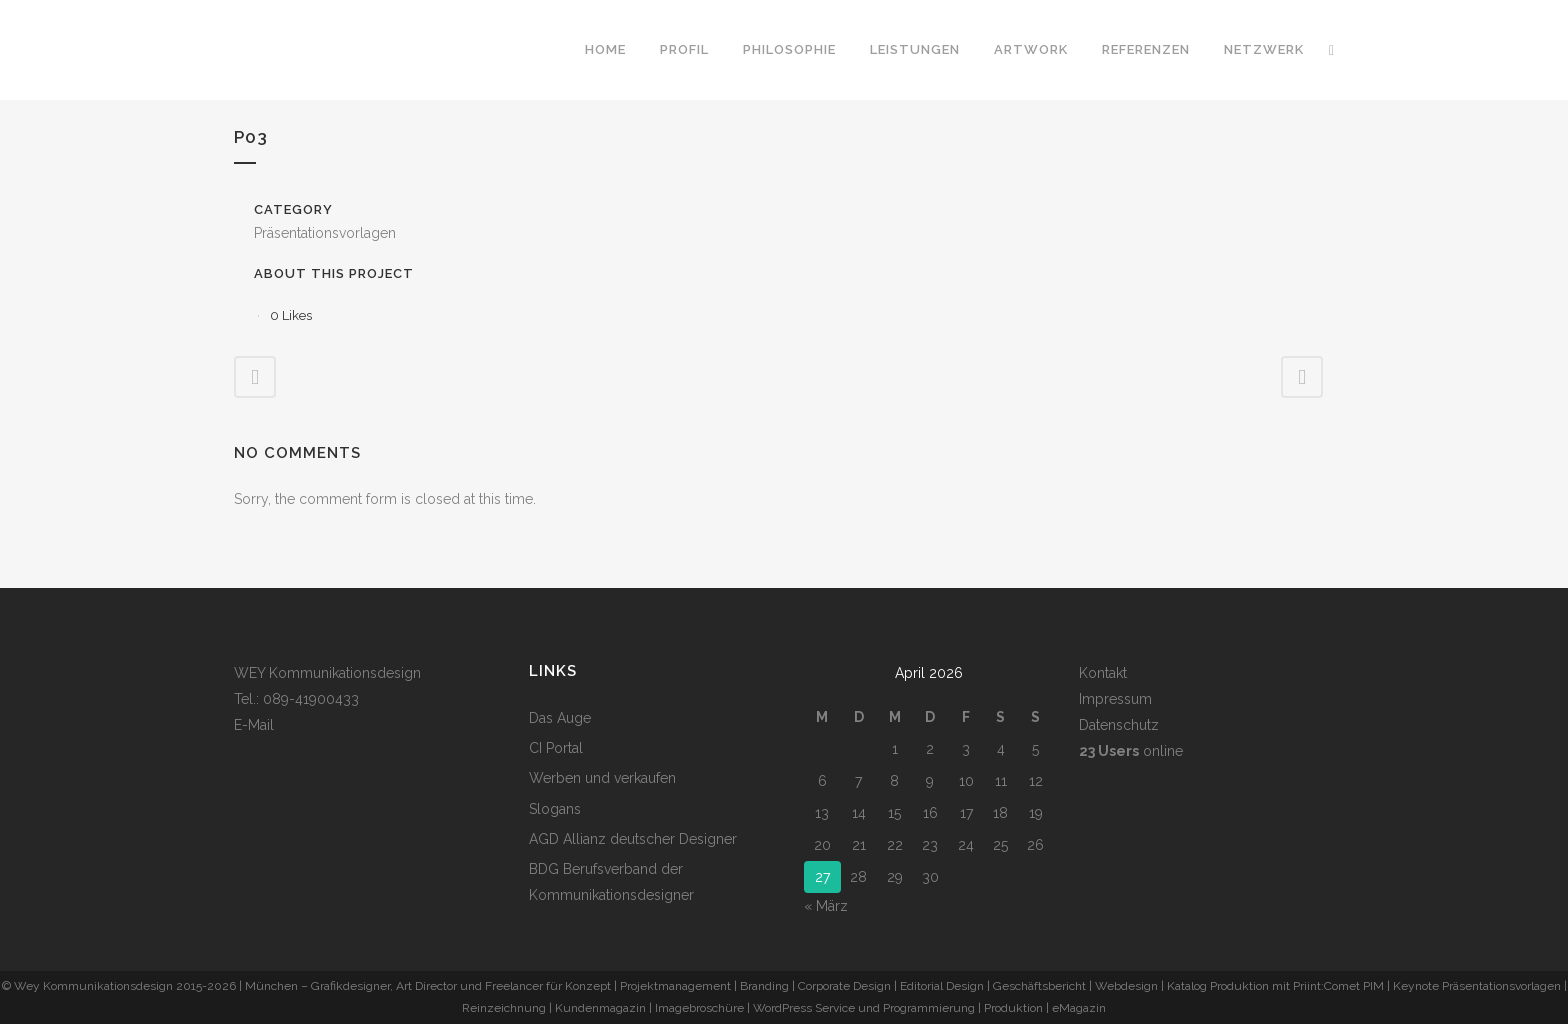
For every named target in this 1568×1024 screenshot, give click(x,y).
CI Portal (556, 748)
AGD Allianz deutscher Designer (633, 839)
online (1131, 751)
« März (826, 906)
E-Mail (254, 725)
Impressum (1115, 699)
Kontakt (1103, 673)
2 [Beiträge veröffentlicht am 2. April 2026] (930, 749)
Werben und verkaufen (602, 778)
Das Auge (560, 718)
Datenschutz (1119, 725)
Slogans (555, 809)
